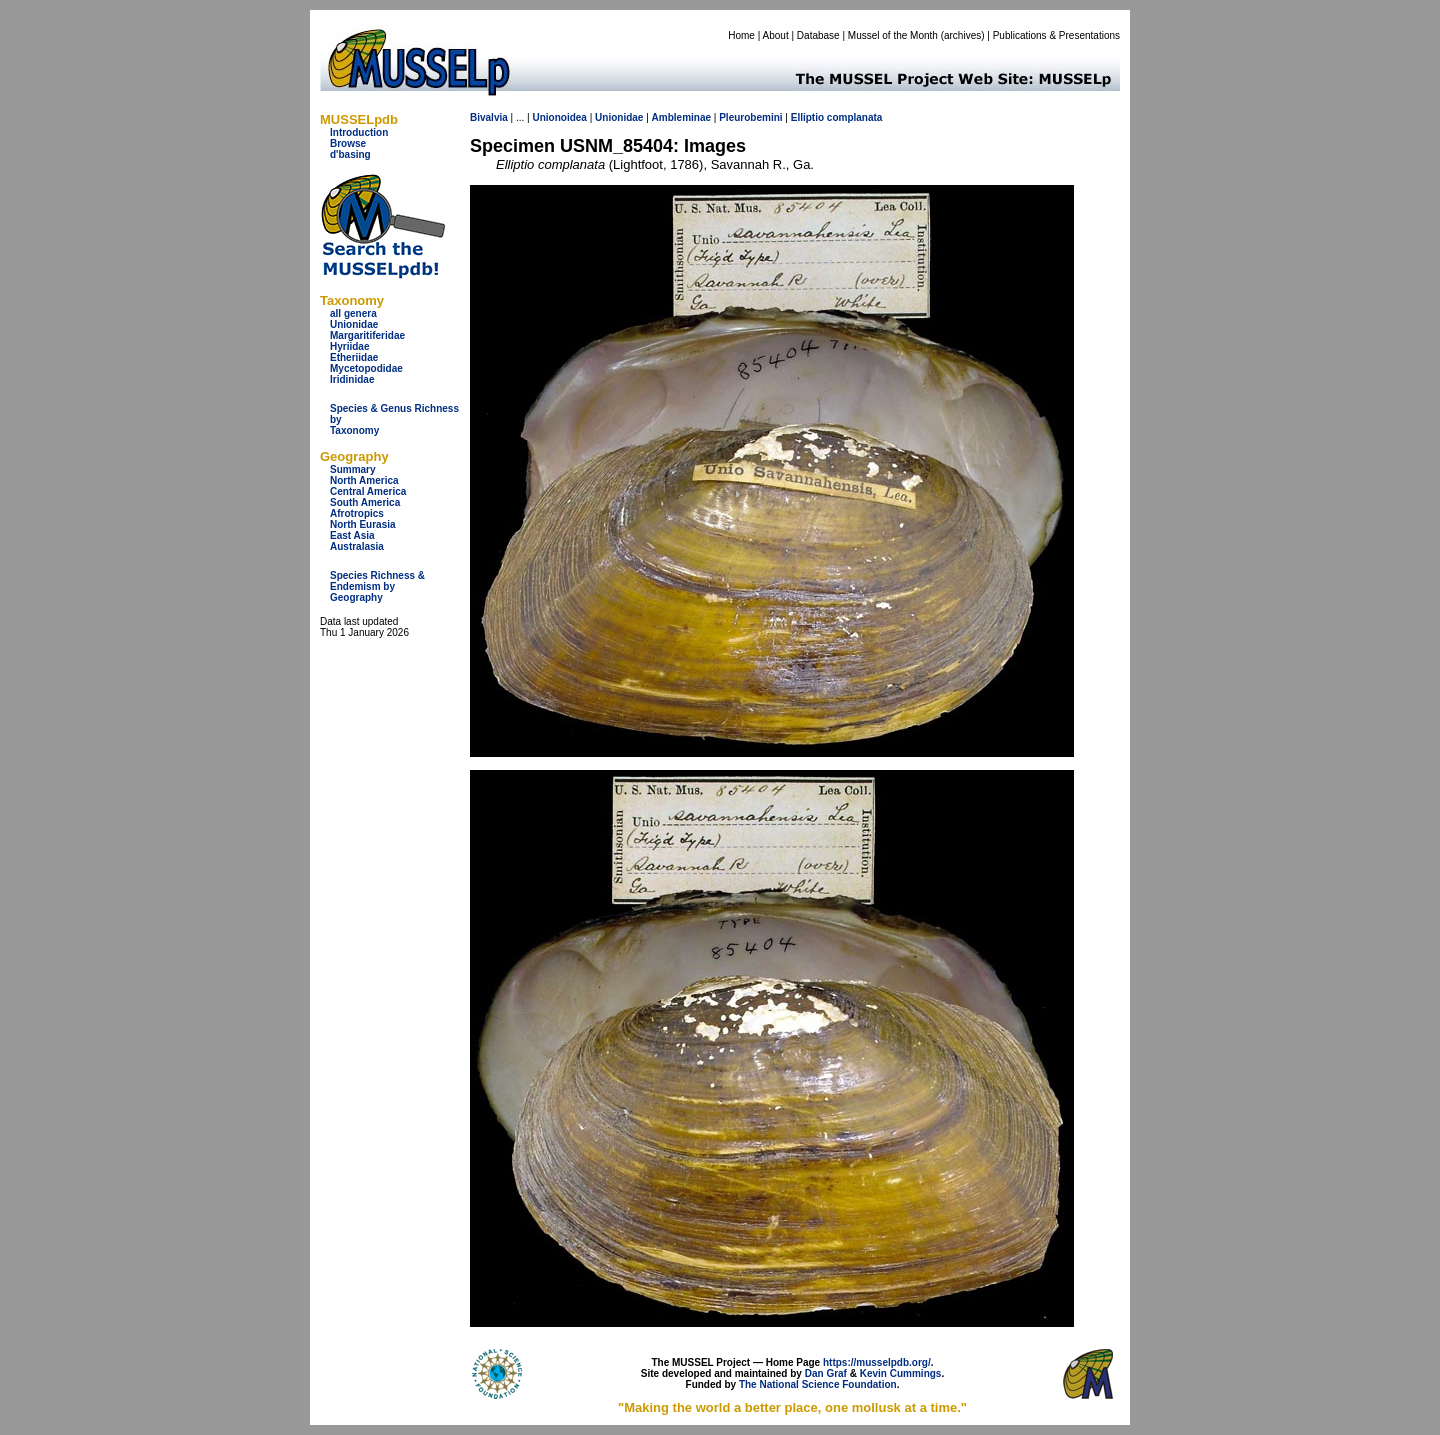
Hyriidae (349, 346)
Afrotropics (357, 513)
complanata (855, 117)
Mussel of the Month (893, 35)
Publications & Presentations (1056, 35)
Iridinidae (352, 379)
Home (741, 35)
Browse (348, 143)
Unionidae (354, 324)
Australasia (357, 546)
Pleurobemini (750, 117)
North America (364, 480)
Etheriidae (354, 357)
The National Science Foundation (818, 1384)
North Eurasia (363, 524)
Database (818, 35)
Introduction (359, 132)
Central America (368, 491)
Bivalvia (489, 117)
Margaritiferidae (367, 335)
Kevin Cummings (901, 1373)
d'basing (350, 154)
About (776, 35)
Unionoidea (559, 117)
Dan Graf (826, 1373)
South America (365, 502)
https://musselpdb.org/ (877, 1362)
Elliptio (807, 117)
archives (962, 35)
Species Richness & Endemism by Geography (377, 586)
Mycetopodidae (366, 368)
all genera (353, 313)
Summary (353, 469)
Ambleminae (681, 117)
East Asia (352, 535)
